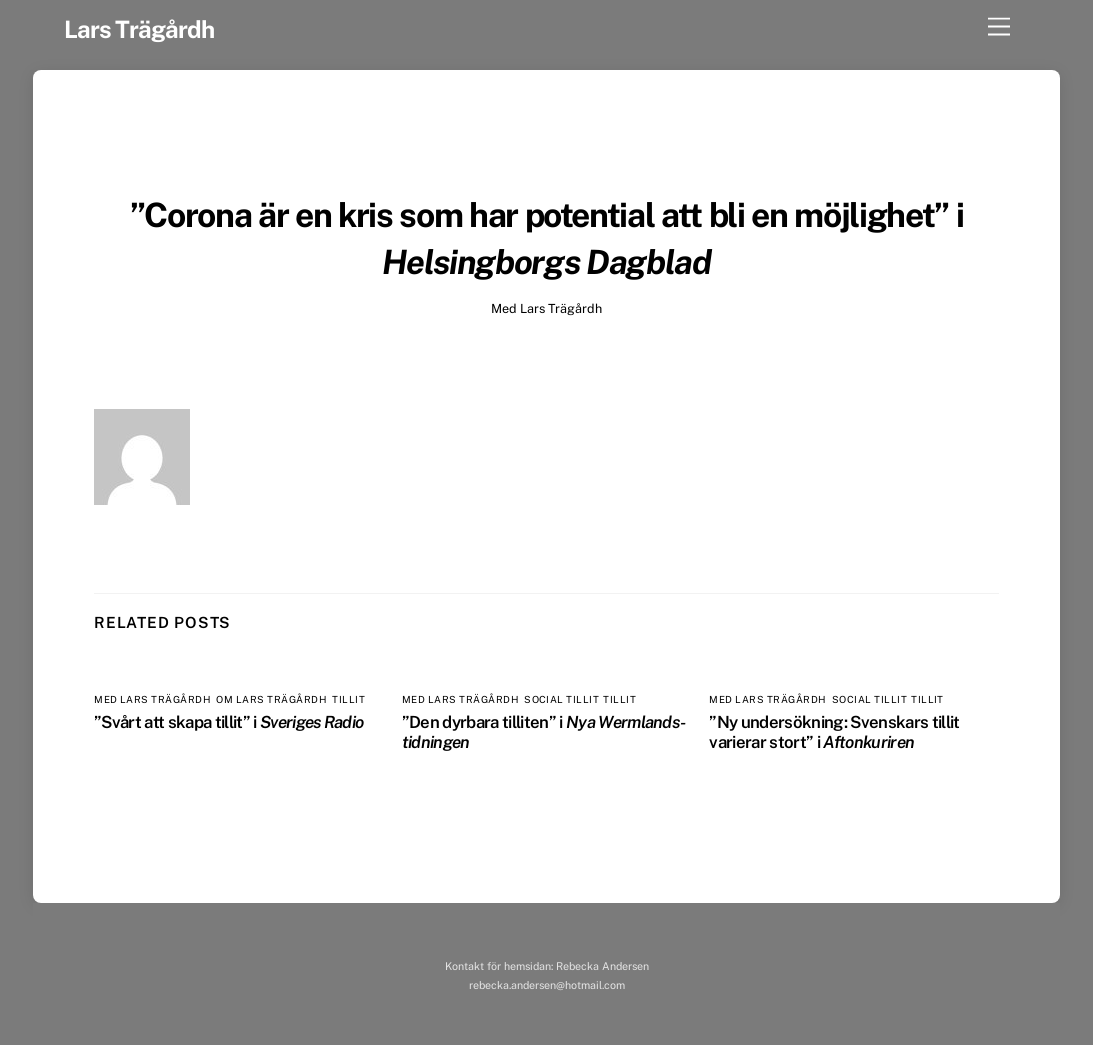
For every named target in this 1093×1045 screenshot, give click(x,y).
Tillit (348, 699)
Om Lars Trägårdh (271, 699)
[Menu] (999, 27)
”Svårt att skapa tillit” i (228, 722)
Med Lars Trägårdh (546, 308)
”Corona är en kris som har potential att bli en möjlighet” (539, 215)
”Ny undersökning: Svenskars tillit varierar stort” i (834, 732)
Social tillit (561, 699)
